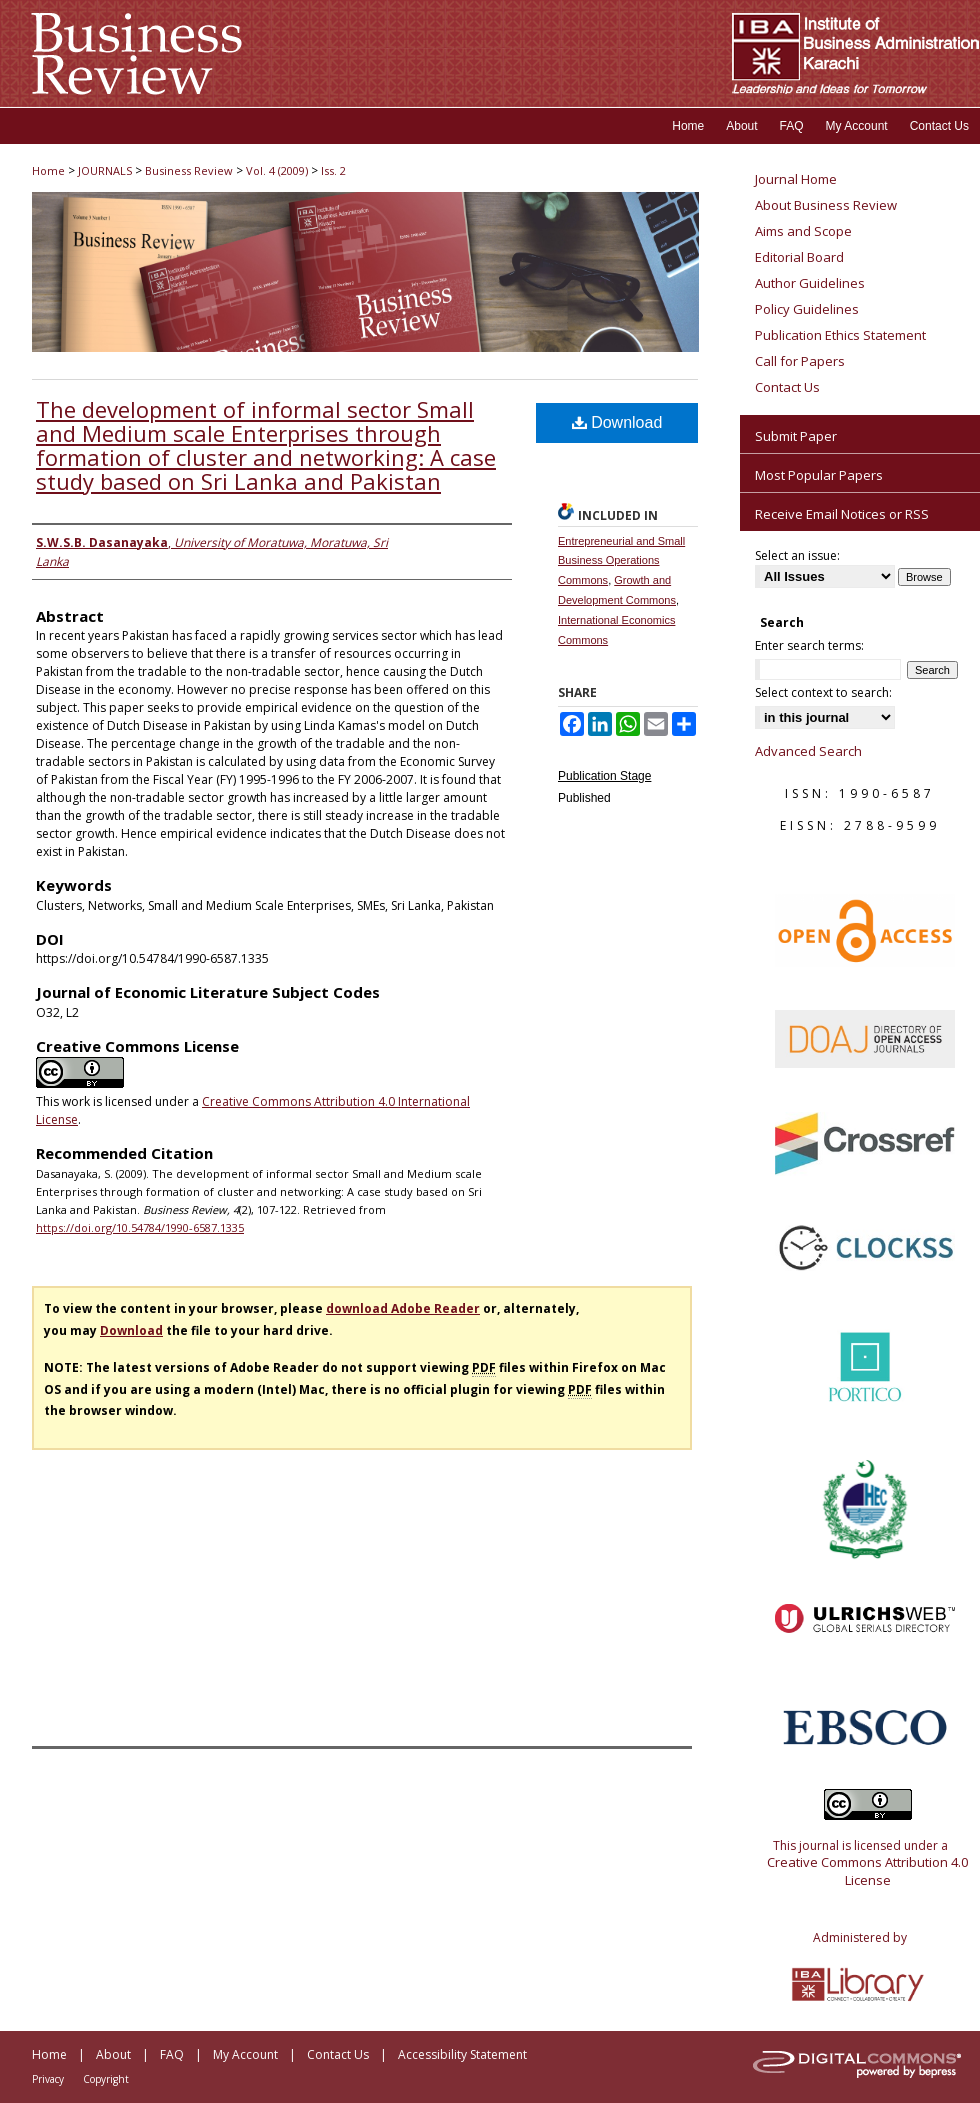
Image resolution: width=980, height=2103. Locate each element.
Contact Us (787, 387)
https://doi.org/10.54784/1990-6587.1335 (140, 1227)
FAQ (172, 2054)
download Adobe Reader (403, 1308)
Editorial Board (799, 257)
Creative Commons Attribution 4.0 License (867, 1871)
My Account (245, 2054)
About (113, 2054)
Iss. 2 (333, 170)
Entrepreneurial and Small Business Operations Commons (621, 561)
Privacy (48, 2079)
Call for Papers (800, 361)
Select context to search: (823, 692)
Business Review (189, 170)
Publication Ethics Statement (840, 335)
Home (48, 170)
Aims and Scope (803, 231)
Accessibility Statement (462, 2054)
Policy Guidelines (807, 309)
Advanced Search (808, 751)
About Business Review (826, 205)
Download (617, 422)
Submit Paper (796, 436)
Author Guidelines (810, 283)
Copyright (106, 2079)
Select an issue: (797, 555)
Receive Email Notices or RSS (842, 514)
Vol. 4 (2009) (277, 170)
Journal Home (796, 179)
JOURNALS (105, 170)
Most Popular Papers (819, 475)
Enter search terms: (809, 645)
